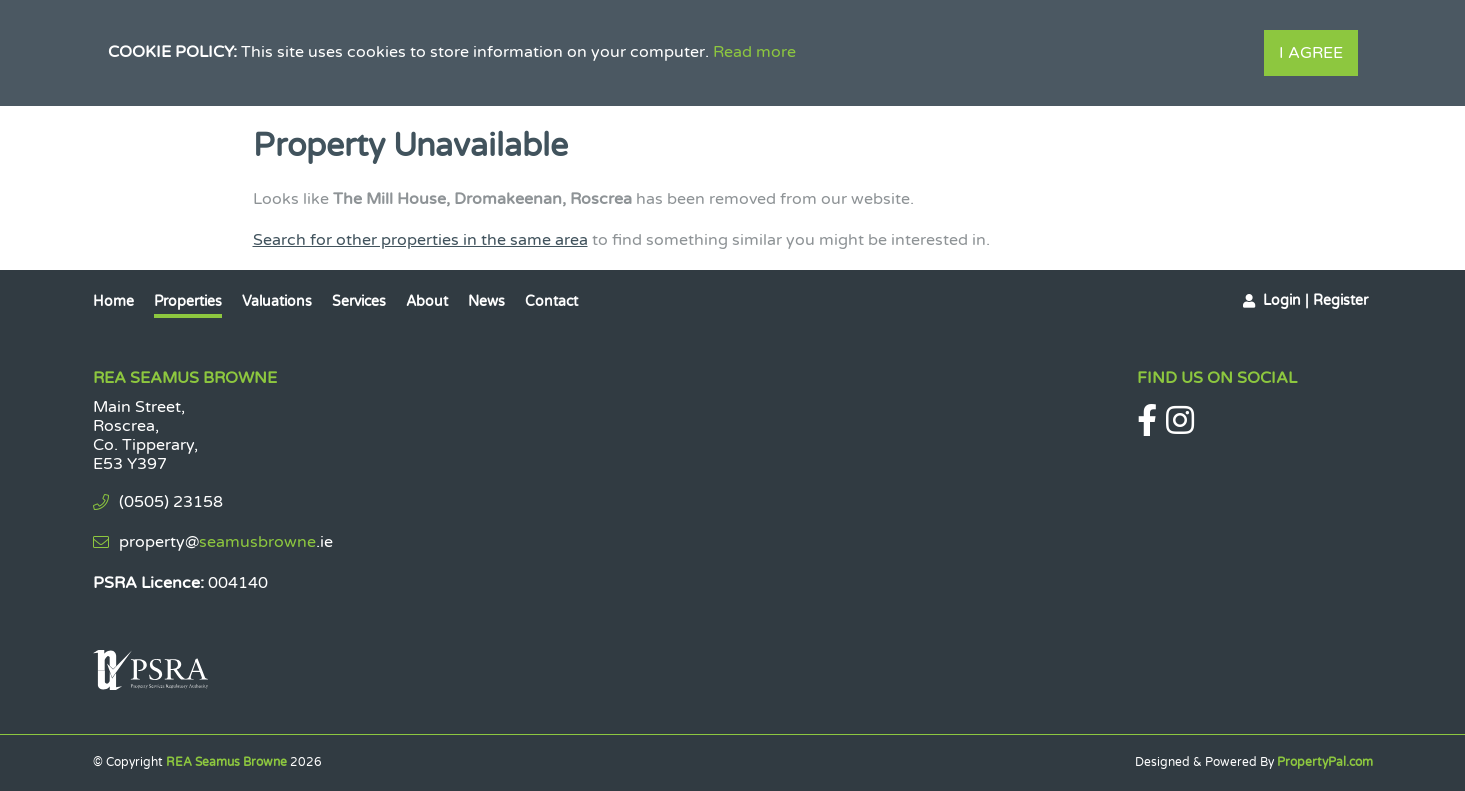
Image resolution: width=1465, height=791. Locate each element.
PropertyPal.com (1325, 762)
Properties (188, 301)
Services (359, 301)
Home (113, 301)
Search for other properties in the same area (420, 240)
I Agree (1311, 53)
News (486, 301)
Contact (551, 301)
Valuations (277, 301)
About (427, 301)
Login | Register (1315, 300)
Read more (754, 52)
